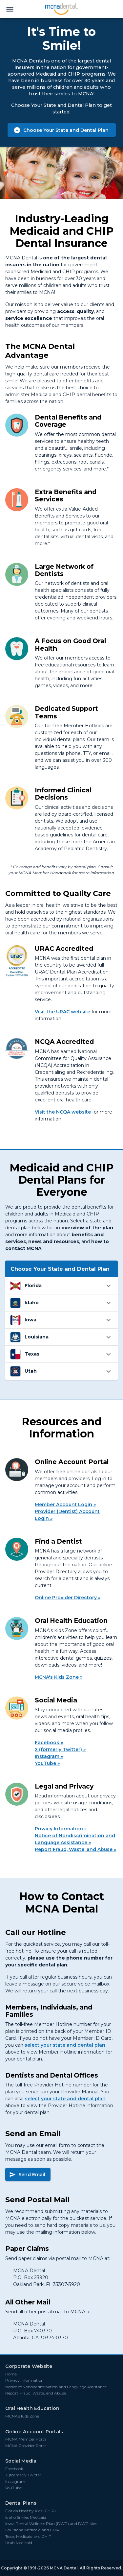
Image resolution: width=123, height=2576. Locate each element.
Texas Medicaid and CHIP (28, 2536)
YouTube (45, 1763)
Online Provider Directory (66, 1598)
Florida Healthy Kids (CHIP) (30, 2511)
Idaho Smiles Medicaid (25, 2517)
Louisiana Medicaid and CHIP (32, 2530)
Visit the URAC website (62, 1012)
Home (11, 2374)
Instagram (47, 1756)
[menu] (10, 9)
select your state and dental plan (65, 2045)
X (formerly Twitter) (58, 1749)
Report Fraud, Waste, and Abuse (74, 1849)
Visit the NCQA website (63, 1112)
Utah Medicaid (18, 2542)
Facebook (47, 1742)
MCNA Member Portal (26, 2439)
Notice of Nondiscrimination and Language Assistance (75, 1839)
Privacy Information (59, 1829)
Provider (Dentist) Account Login (67, 1514)
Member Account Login (63, 1504)
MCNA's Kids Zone (57, 1677)
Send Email (27, 2174)
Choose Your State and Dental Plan (61, 130)
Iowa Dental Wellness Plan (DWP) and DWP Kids (51, 2523)
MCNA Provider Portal (26, 2446)
